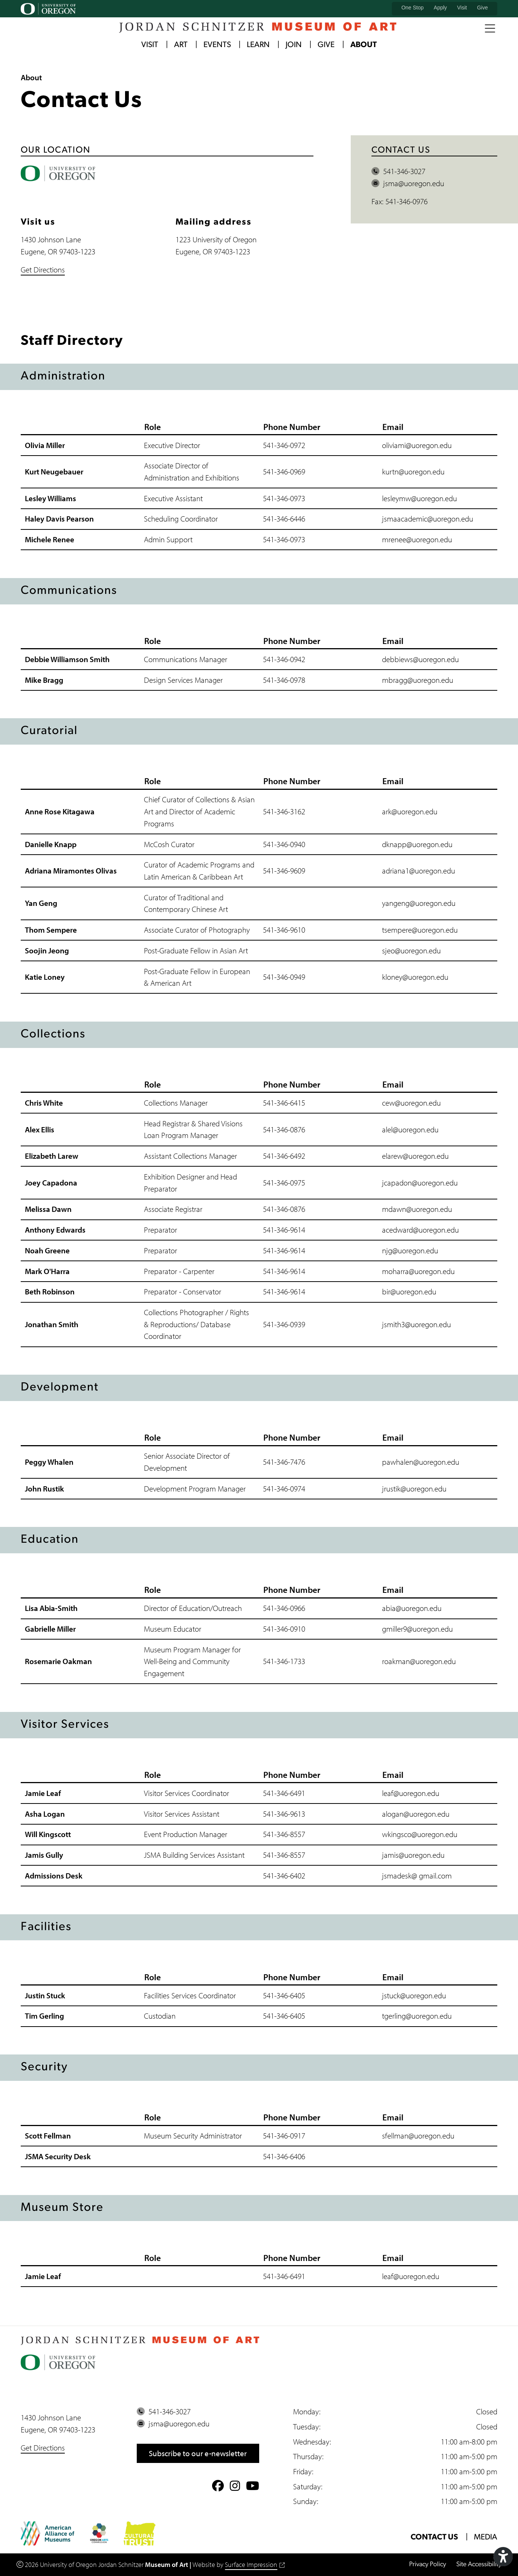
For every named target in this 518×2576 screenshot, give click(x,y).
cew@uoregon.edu (411, 1102)
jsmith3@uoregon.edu (416, 1324)
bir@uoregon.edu (409, 1292)
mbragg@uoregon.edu (417, 680)
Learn (258, 45)
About (363, 45)
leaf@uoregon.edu (410, 1793)
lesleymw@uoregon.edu (419, 498)
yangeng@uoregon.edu (418, 903)
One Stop (412, 8)
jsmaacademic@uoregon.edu (427, 519)
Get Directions (43, 269)
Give (482, 8)
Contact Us (434, 2537)
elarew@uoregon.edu (415, 1156)
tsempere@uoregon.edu (420, 930)
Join (294, 45)
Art (181, 45)
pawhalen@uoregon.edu (420, 1462)
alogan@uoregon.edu (415, 1814)
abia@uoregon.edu (412, 1608)
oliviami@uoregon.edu (417, 445)
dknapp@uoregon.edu (417, 844)
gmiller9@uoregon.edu (417, 1629)
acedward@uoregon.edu (420, 1230)
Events (217, 45)
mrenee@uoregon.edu (417, 540)
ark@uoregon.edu (409, 812)
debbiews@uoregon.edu (420, 659)
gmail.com (435, 1875)
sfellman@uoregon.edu (418, 2136)
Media (485, 2537)
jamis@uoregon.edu (413, 1855)
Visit (462, 8)
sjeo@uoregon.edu (411, 950)
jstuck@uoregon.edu (414, 1995)
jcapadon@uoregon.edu (420, 1182)
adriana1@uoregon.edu (418, 871)
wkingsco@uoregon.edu (419, 1834)
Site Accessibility (478, 2564)
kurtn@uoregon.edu (413, 472)
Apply (440, 8)
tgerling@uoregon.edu (417, 2016)
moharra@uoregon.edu (418, 1271)
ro (385, 1661)
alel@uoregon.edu (410, 1129)
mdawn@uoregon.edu (417, 1209)
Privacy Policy (427, 2564)
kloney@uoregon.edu (415, 977)
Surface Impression (254, 2564)
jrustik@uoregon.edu (414, 1488)
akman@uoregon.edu (422, 1661)
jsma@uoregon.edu (407, 183)
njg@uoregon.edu (410, 1250)
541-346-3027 (398, 171)
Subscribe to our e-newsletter (198, 2453)
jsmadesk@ (400, 1875)
